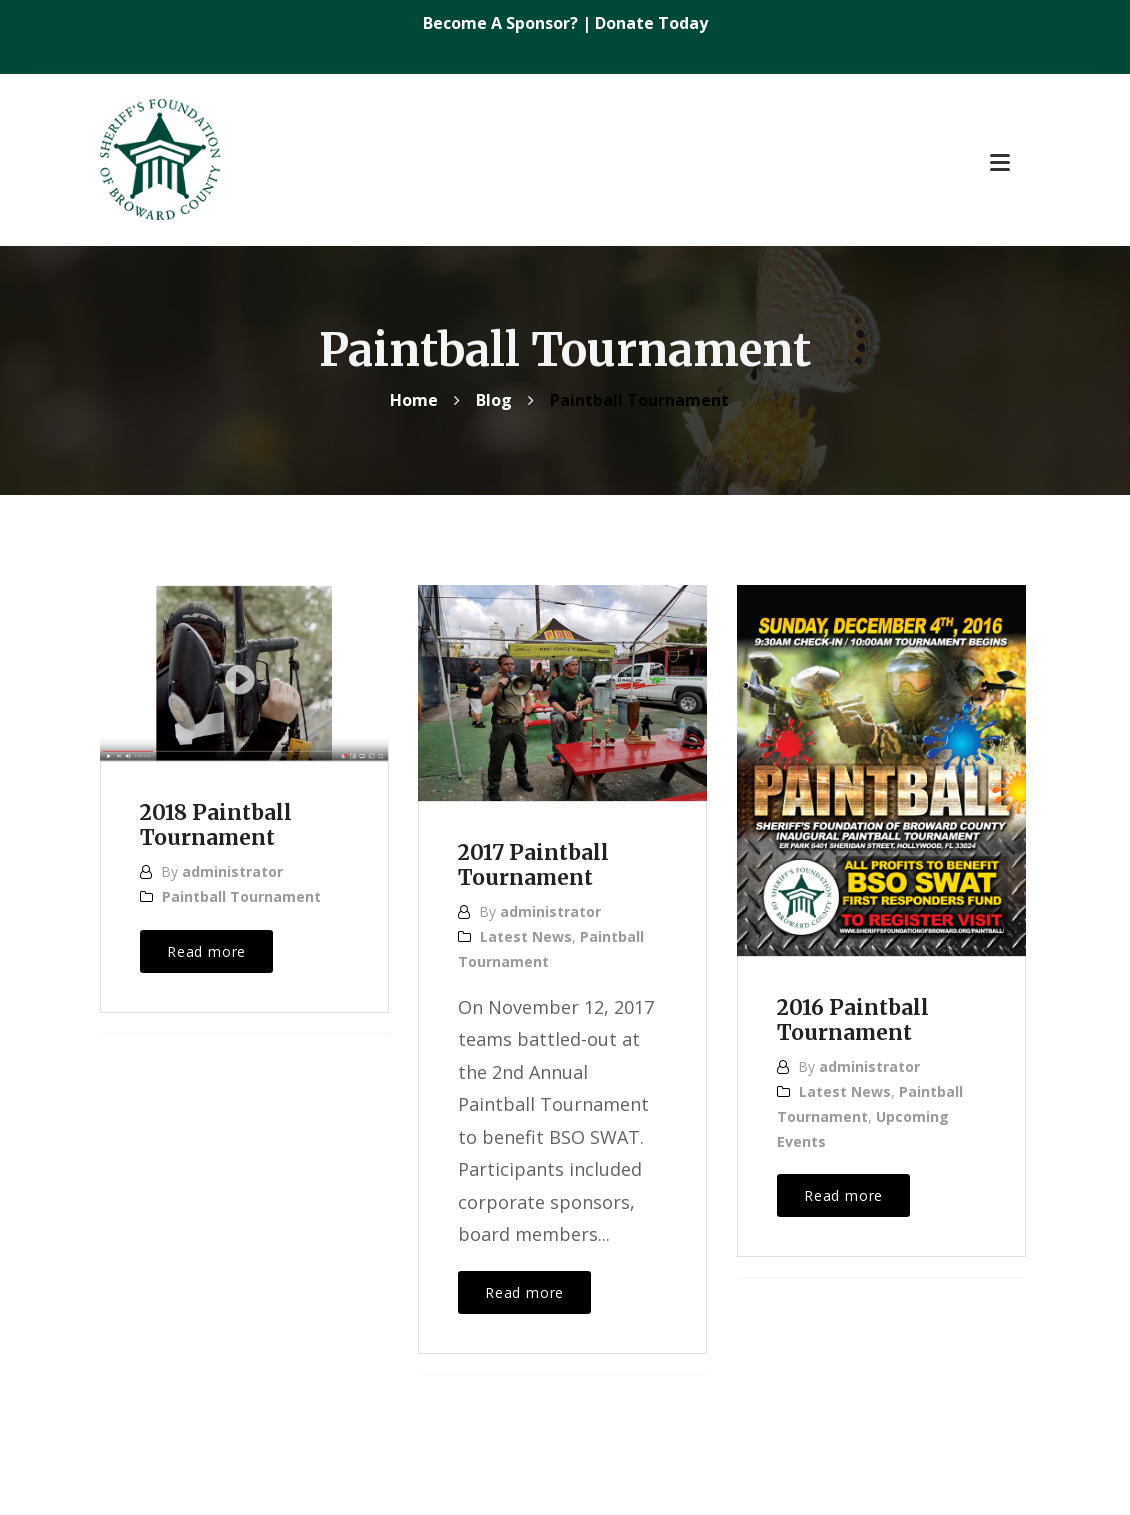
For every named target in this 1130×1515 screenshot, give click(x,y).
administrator (232, 871)
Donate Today (651, 23)
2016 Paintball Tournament (853, 1020)
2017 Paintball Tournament (533, 865)
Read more (206, 951)
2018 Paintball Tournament (216, 825)
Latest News (526, 936)
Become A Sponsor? (502, 23)
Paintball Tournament (241, 896)
